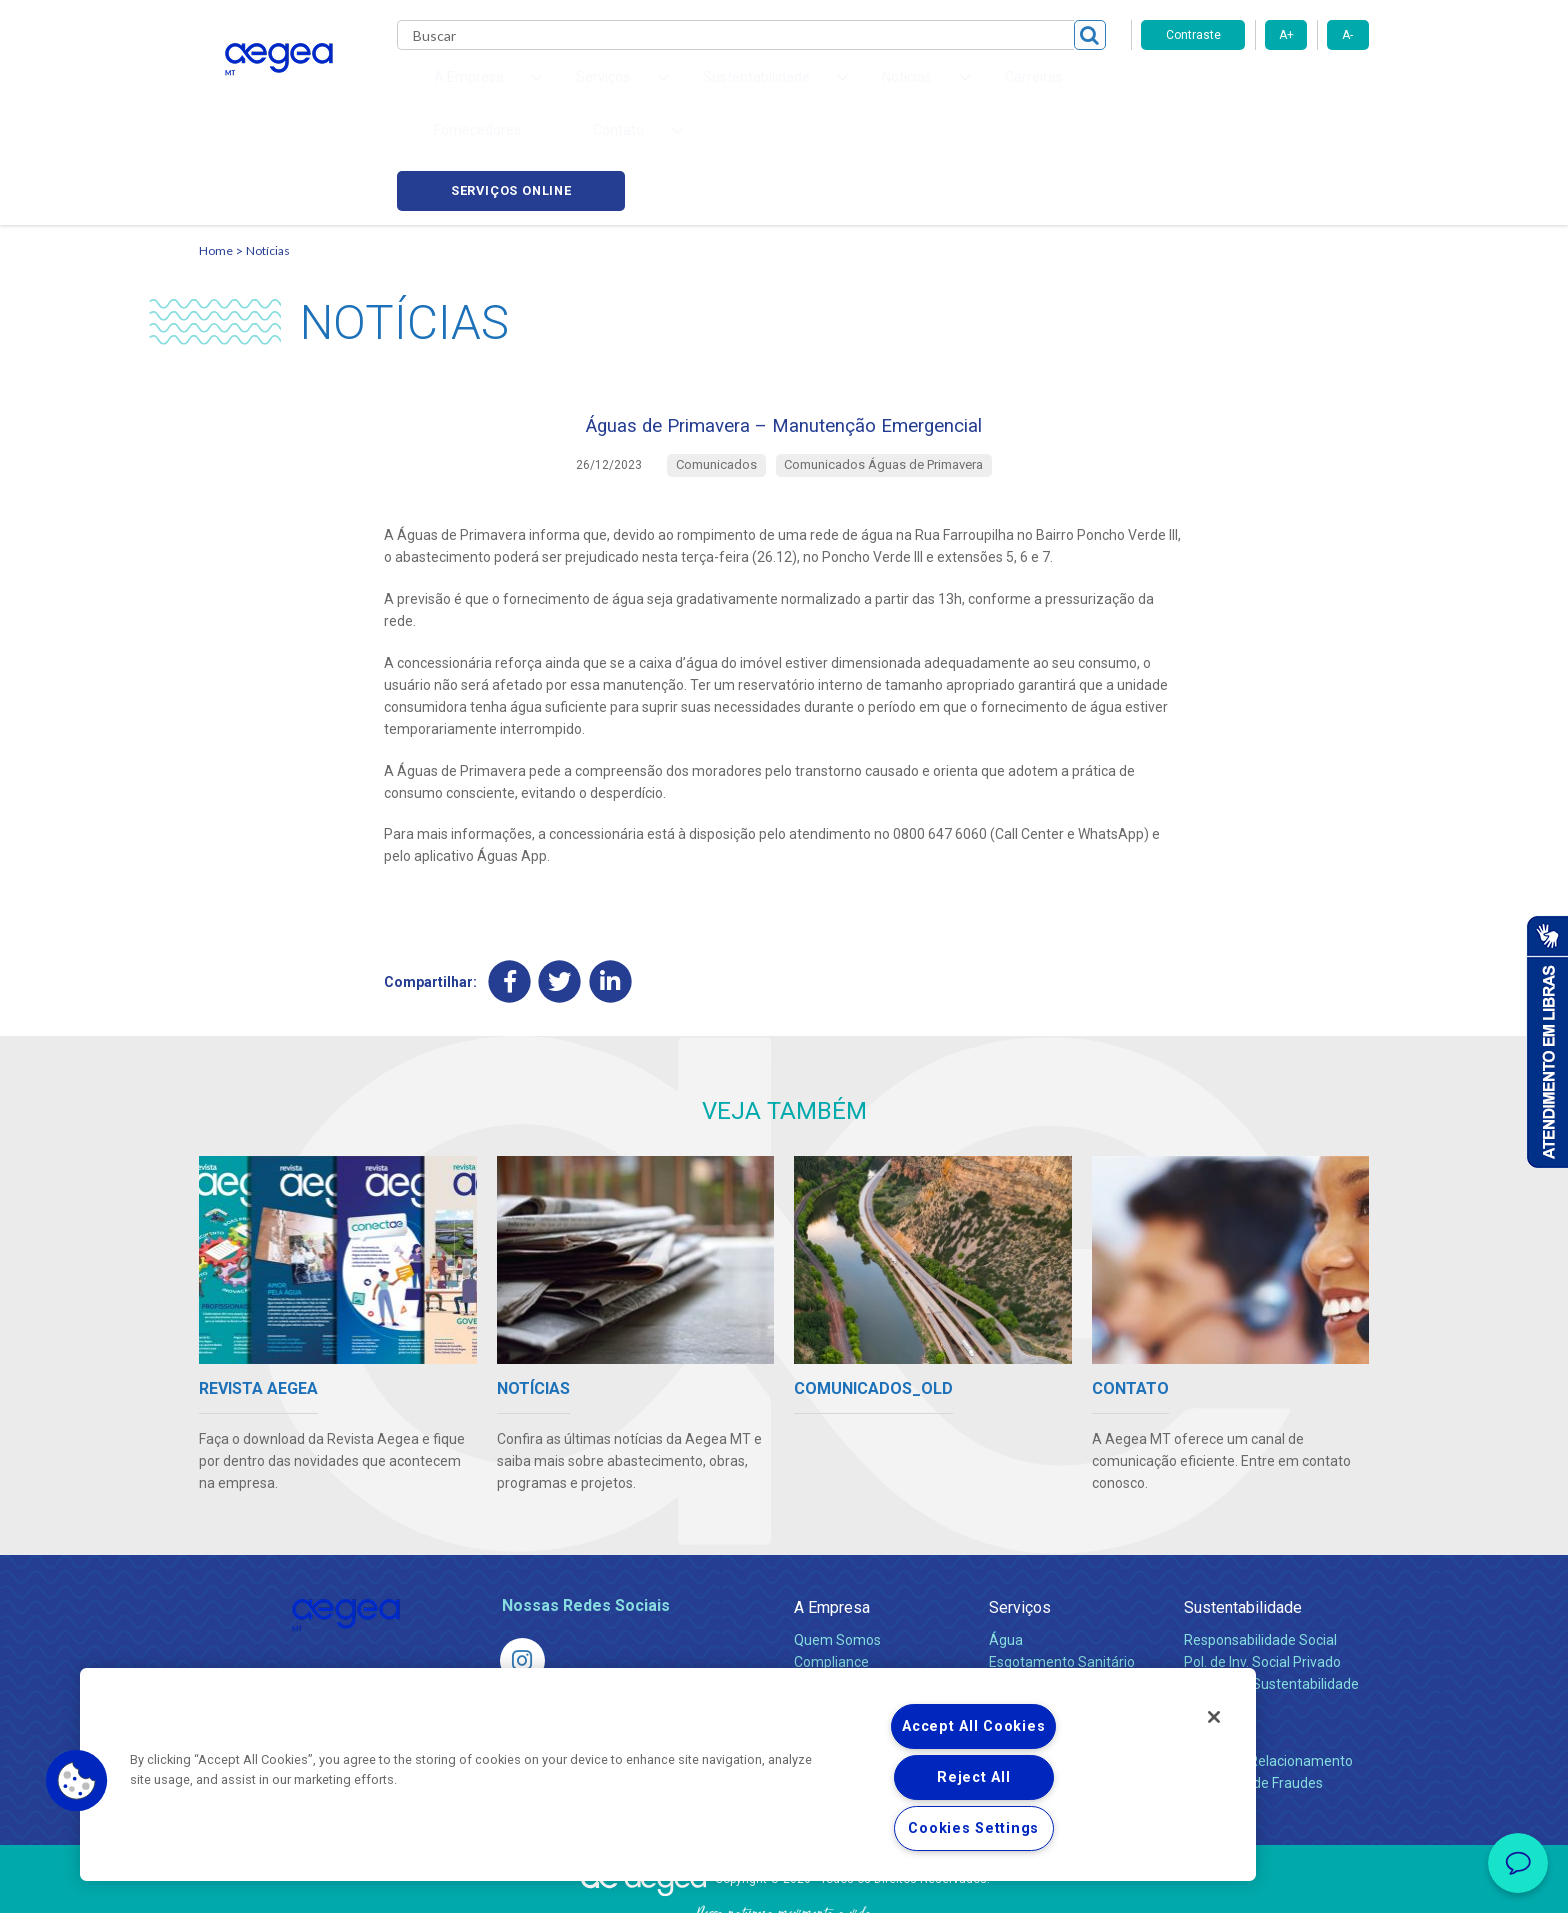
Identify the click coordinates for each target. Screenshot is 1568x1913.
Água (1006, 1558)
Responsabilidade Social (1260, 1558)
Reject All (973, 1777)
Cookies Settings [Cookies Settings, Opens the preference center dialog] (973, 1828)
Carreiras (863, 90)
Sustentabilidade (1243, 1525)
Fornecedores (969, 90)
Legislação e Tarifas (1052, 1602)
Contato (1211, 1646)
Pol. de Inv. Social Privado (1262, 1580)
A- (1347, 35)
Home (216, 155)
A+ (1286, 35)
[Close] (1214, 1717)
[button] (77, 1781)
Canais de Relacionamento (1268, 1679)
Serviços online (1255, 90)
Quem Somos (837, 1558)
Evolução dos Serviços (1059, 1624)
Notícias (268, 155)
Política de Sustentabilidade (1271, 1602)
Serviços (1020, 1525)
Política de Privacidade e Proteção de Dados (784, 1883)
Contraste (1193, 35)
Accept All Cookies (973, 1726)
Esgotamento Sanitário (1062, 1580)
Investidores (832, 1602)
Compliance (831, 1580)
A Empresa (832, 1525)
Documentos (1029, 1646)
